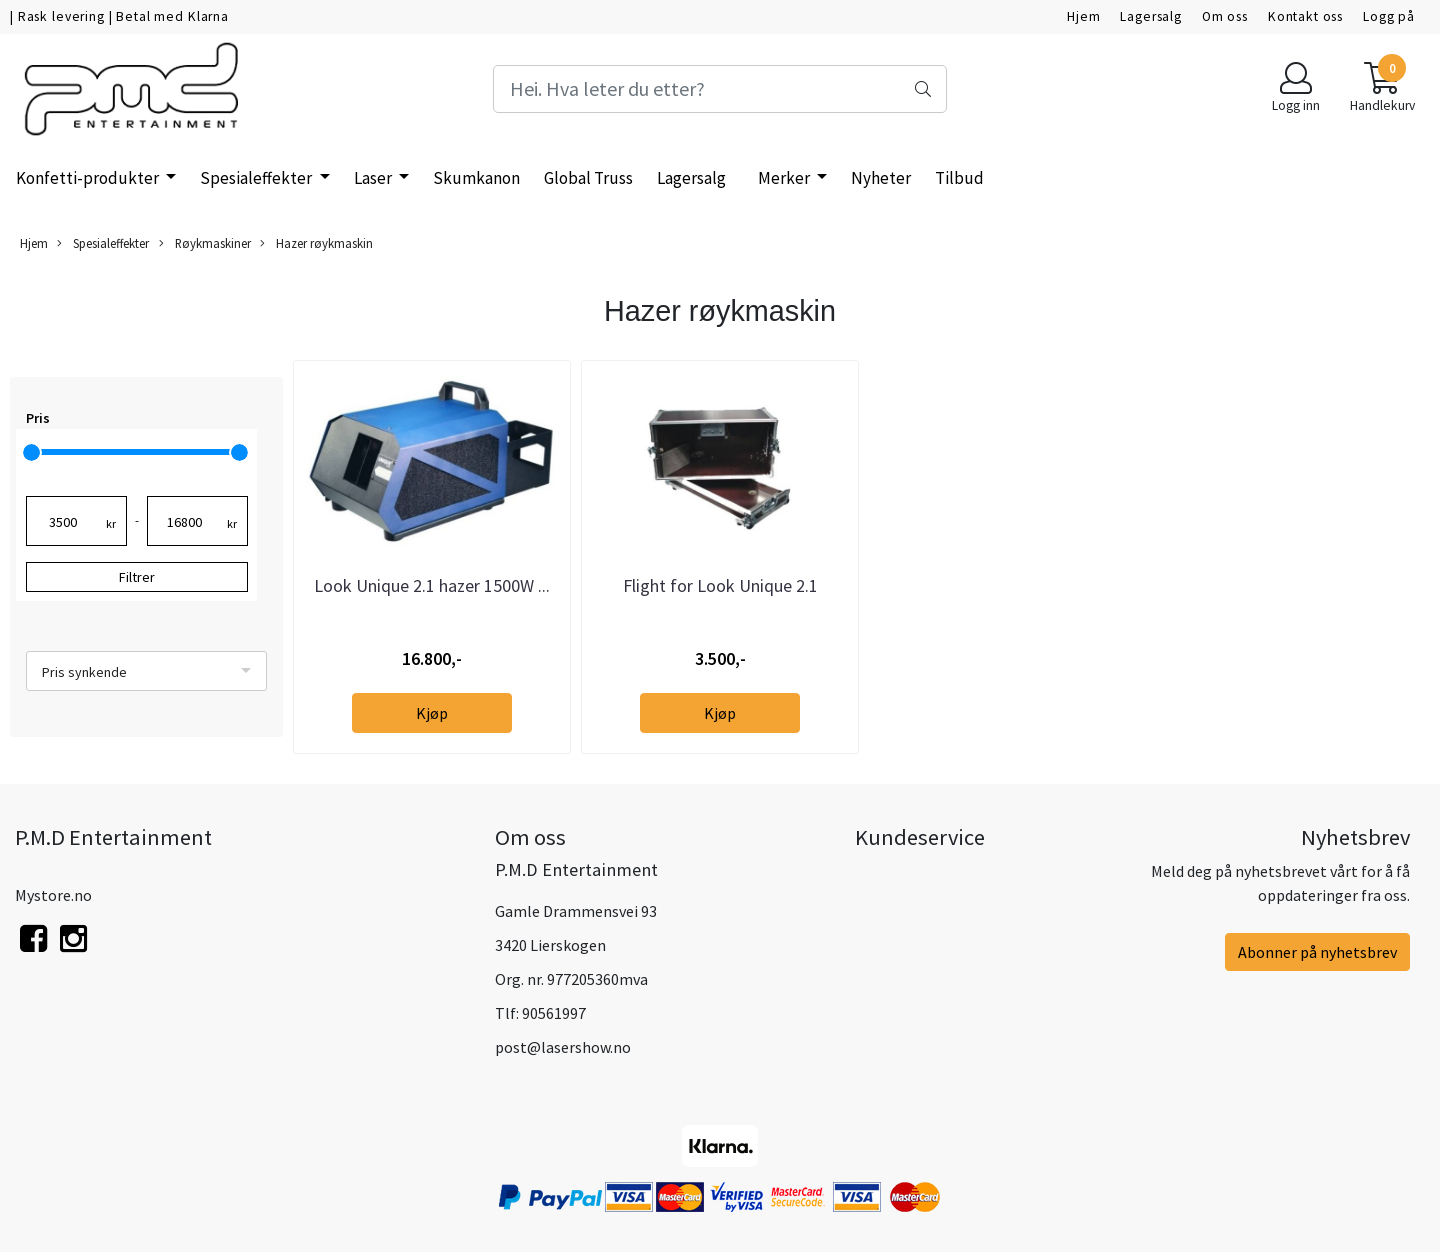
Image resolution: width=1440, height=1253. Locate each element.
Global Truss (588, 178)
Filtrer (137, 577)
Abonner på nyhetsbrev (1317, 952)
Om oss (1225, 16)
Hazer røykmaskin (316, 243)
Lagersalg (1151, 16)
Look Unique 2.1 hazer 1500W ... (432, 585)
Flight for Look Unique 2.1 (720, 585)
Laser (374, 178)
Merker (785, 178)
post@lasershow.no (563, 1047)
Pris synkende (84, 672)
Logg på (1389, 16)
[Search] (719, 89)
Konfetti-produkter (89, 178)
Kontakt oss (1305, 16)
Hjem (1083, 16)
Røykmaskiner (205, 243)
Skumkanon (476, 178)
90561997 (554, 1013)
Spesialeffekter (257, 178)
